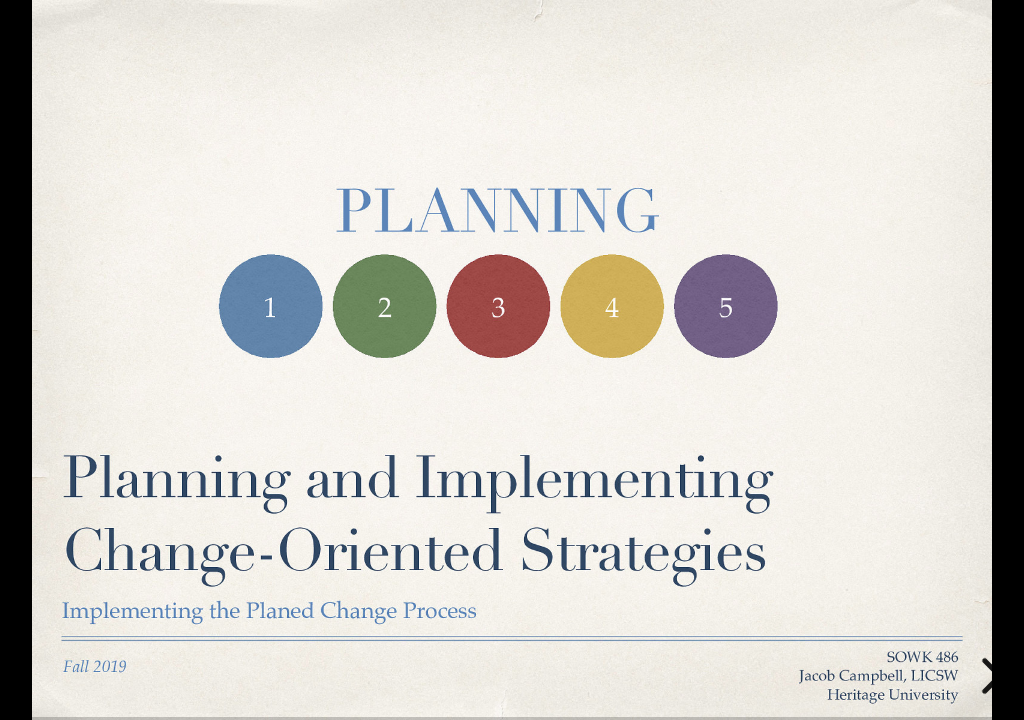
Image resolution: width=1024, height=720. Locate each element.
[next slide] (989, 676)
